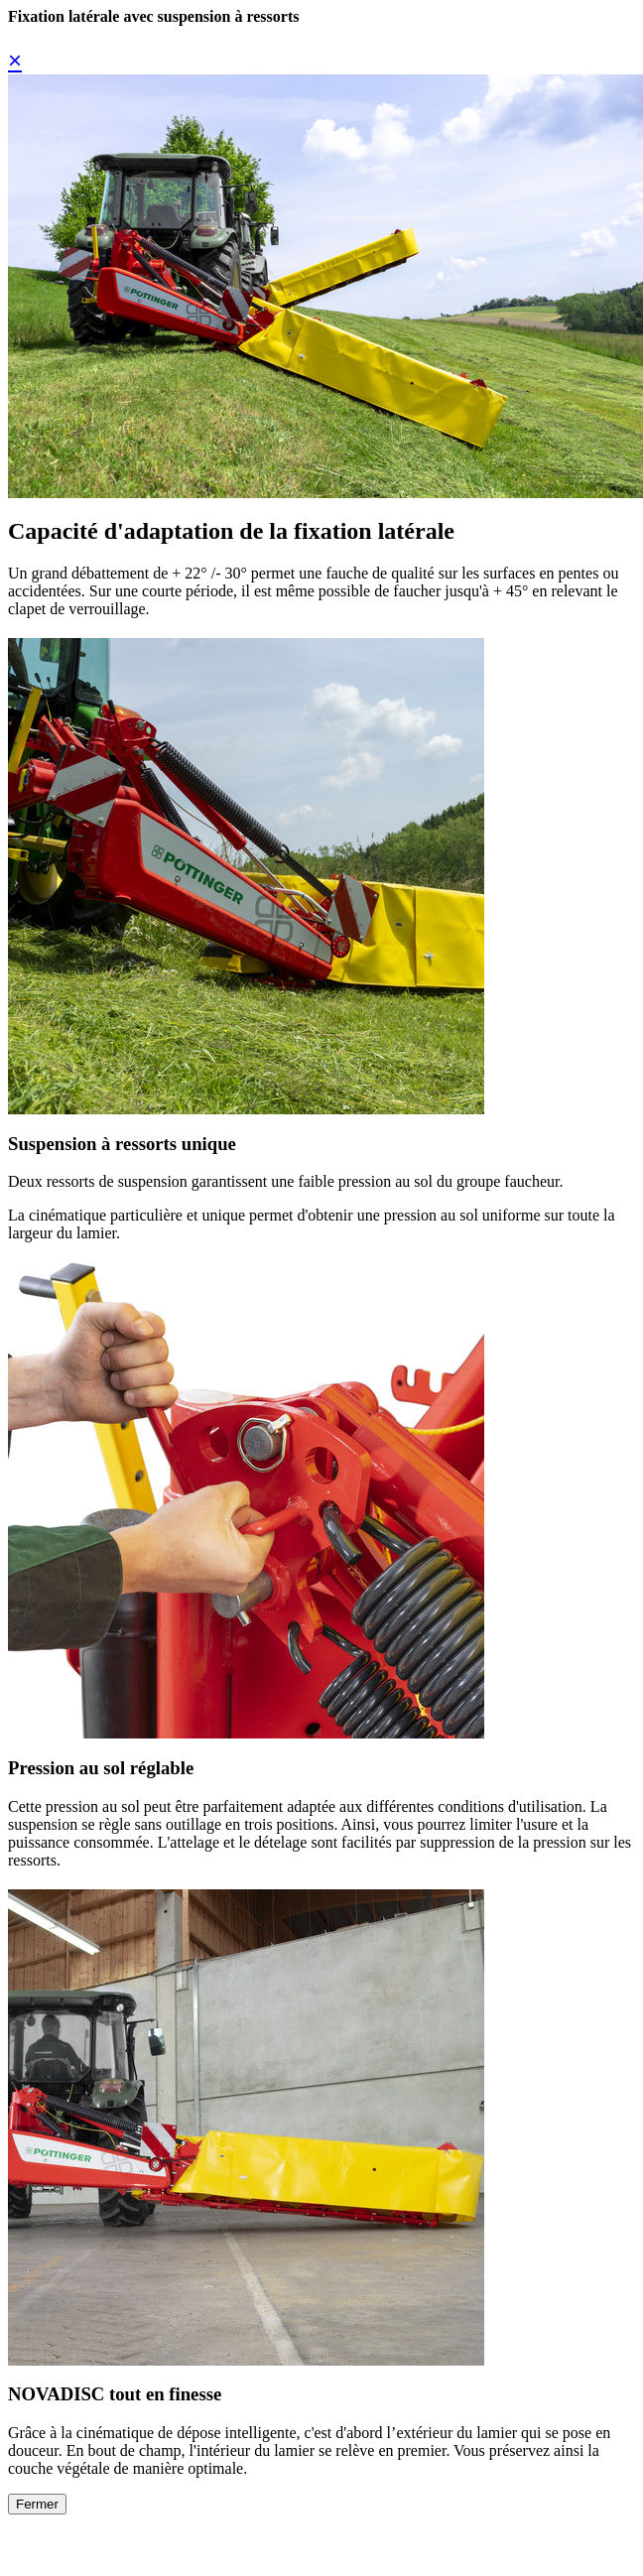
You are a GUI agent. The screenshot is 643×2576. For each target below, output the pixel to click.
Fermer (37, 2504)
